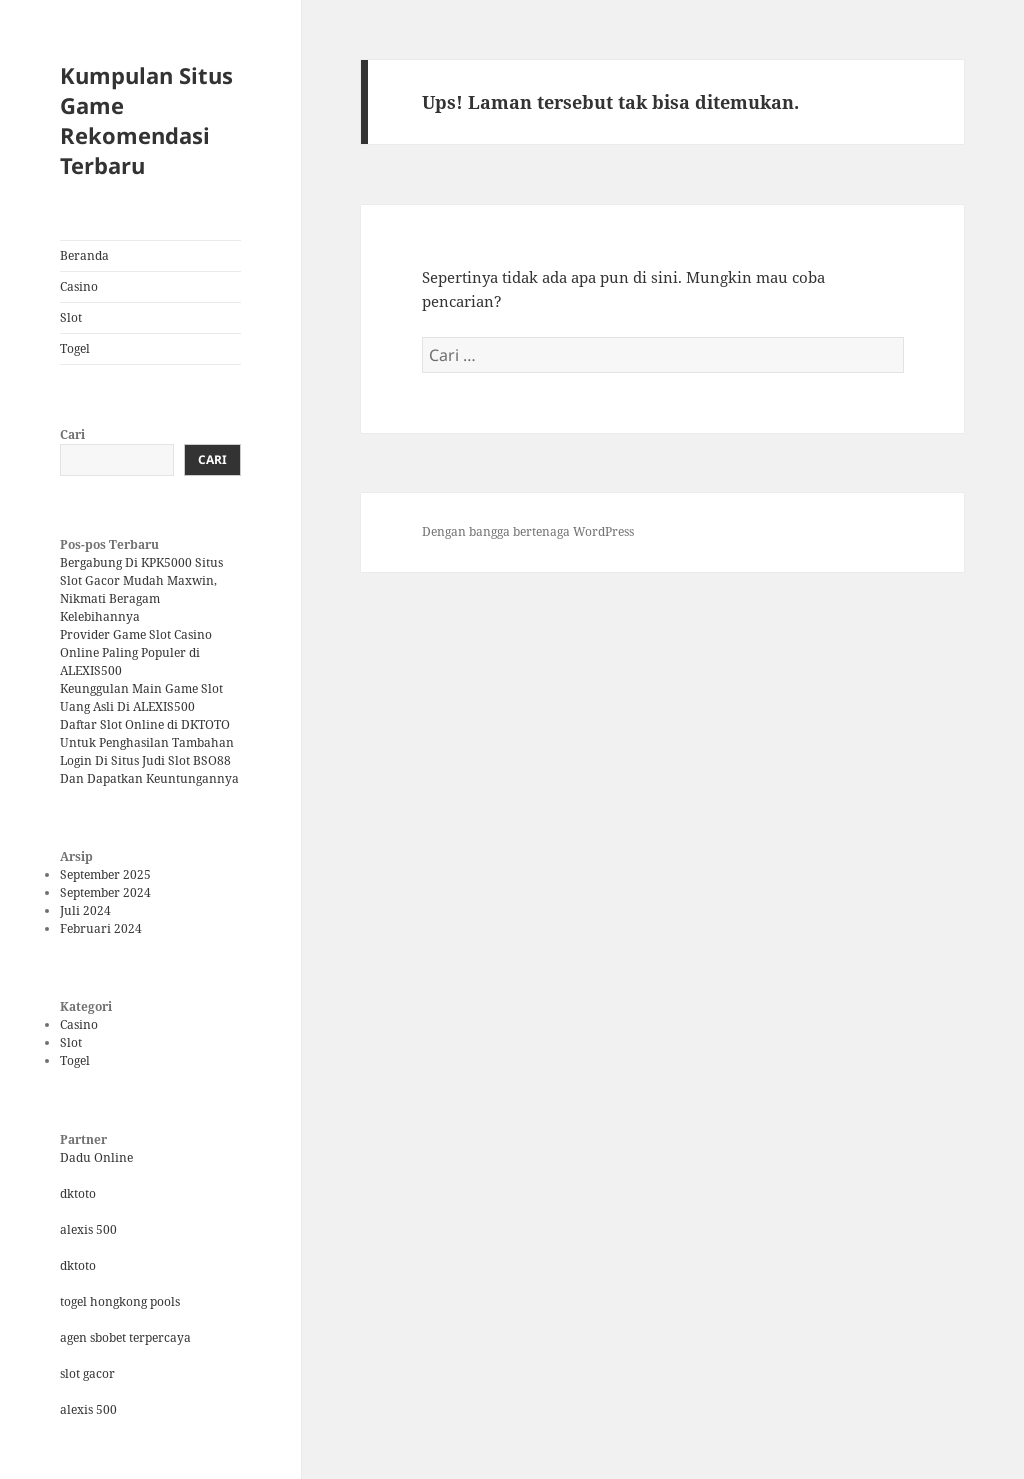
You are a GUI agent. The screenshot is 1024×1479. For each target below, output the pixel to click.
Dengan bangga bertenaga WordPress (528, 531)
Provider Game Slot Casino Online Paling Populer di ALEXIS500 (136, 652)
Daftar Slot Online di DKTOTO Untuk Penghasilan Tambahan (147, 733)
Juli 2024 (85, 910)
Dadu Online (96, 1157)
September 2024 (105, 892)
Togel (75, 348)
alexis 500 (88, 1229)
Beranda (84, 255)
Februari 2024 (101, 928)
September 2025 (105, 874)
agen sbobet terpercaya (125, 1337)
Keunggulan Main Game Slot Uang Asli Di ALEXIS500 (141, 697)
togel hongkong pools (120, 1301)
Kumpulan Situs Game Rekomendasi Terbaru (146, 120)
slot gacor (87, 1373)
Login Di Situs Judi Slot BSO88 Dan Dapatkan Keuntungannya (149, 769)
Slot (71, 317)
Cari (72, 434)
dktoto (78, 1193)
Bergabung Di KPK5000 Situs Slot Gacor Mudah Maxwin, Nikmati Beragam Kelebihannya (141, 589)
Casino (79, 286)
